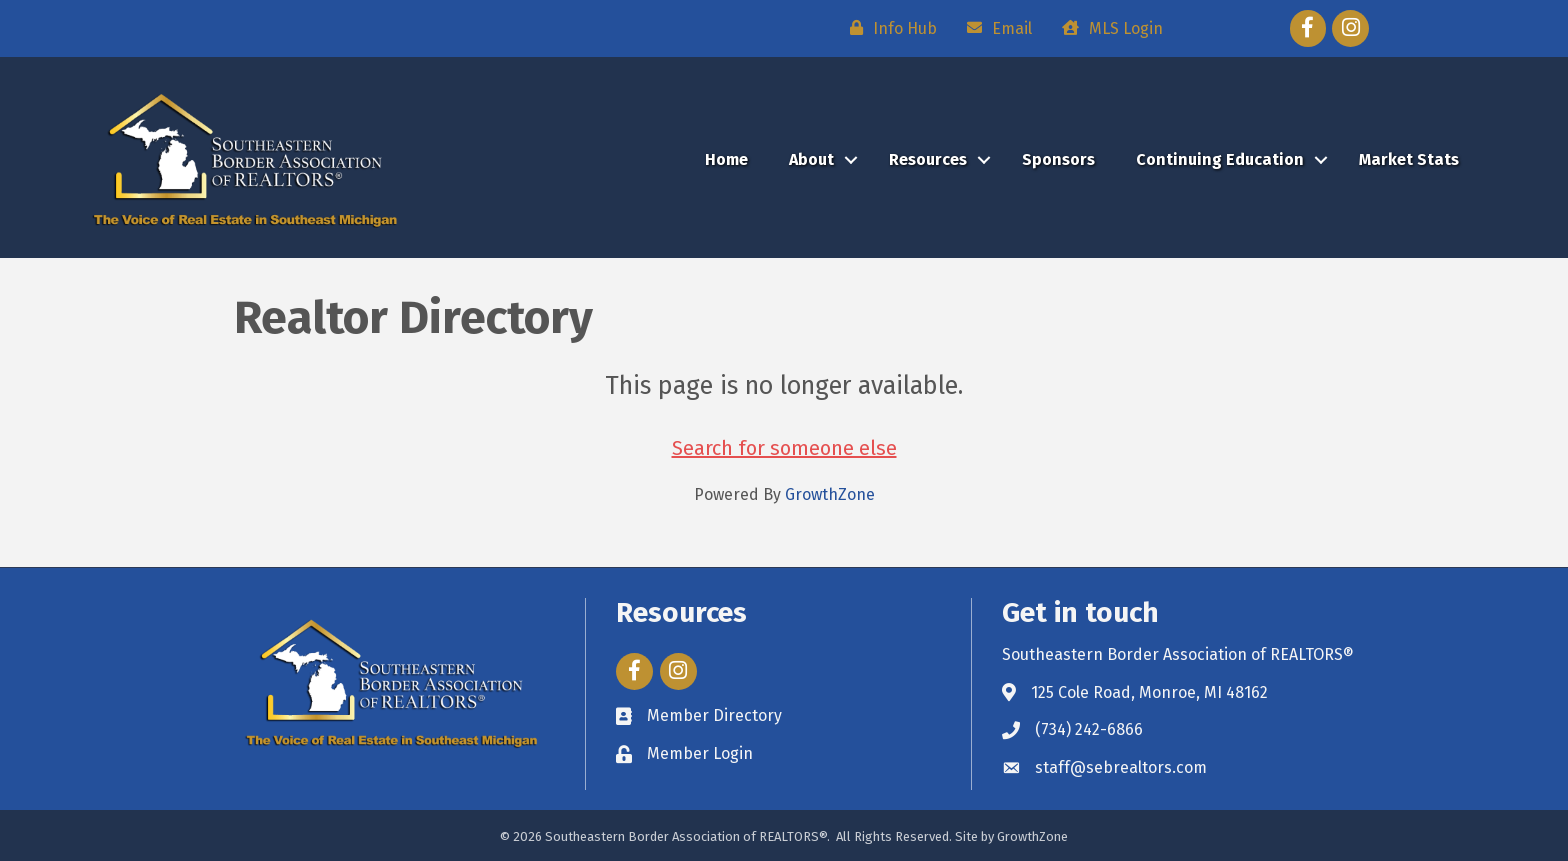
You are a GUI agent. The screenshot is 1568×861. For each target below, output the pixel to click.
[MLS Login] (1107, 28)
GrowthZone (830, 494)
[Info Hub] (888, 28)
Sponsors (1058, 159)
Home (726, 159)
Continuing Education (1220, 159)
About (811, 159)
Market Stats (1409, 159)
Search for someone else (784, 448)
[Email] (994, 28)
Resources (928, 159)
